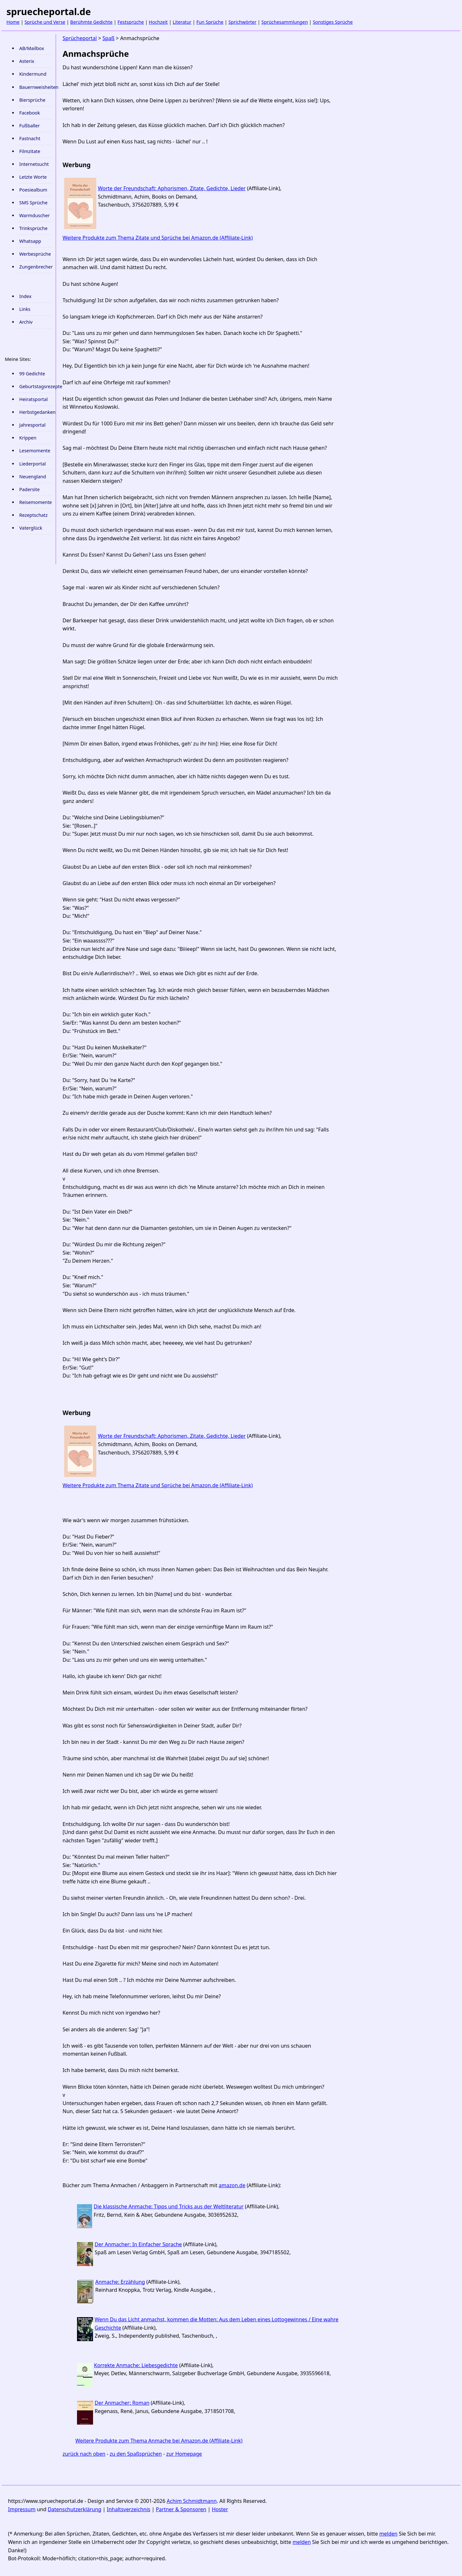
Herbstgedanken (35, 412)
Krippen (27, 438)
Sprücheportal (80, 38)
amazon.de (232, 2185)
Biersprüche (32, 100)
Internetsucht (34, 164)
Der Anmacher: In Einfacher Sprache (138, 2244)
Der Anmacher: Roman (122, 2402)
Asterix (26, 61)
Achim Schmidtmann (192, 2500)
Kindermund (33, 74)
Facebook (29, 113)
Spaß (108, 38)
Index (25, 296)
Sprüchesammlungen (284, 22)
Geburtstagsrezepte (35, 386)
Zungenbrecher (35, 267)
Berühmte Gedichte (91, 22)
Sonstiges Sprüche (333, 22)
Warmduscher (34, 215)
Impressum (22, 2509)
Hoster (220, 2509)
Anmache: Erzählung (120, 2281)
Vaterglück (30, 528)
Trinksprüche (33, 228)
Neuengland (32, 476)
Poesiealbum (33, 190)
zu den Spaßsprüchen (136, 2453)
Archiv (26, 322)
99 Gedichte (32, 374)
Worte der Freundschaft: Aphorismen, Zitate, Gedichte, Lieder (172, 188)
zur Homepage (184, 2453)
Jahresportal (32, 425)
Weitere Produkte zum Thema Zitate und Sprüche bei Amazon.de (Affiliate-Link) (158, 237)
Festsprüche (130, 22)
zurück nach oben (84, 2453)
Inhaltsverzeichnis (128, 2509)
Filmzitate (29, 151)
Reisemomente (35, 502)
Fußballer (29, 126)
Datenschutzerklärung (74, 2509)
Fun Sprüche (210, 22)
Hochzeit (158, 22)
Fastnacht (29, 138)
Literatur (182, 22)
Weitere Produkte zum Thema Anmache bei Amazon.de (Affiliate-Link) (159, 2440)
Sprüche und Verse (44, 22)
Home (13, 22)
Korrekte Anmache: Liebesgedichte (136, 2365)
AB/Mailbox (31, 48)
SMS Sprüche (33, 203)
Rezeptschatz (33, 515)
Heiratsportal (33, 399)
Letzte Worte (33, 177)
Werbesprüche (35, 254)
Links (24, 309)
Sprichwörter (242, 22)
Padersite (29, 489)
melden (388, 2533)
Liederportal (32, 464)
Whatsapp (30, 241)
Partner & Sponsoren (181, 2509)
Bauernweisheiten (35, 87)
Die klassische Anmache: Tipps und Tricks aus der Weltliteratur (169, 2206)
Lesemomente (34, 451)
